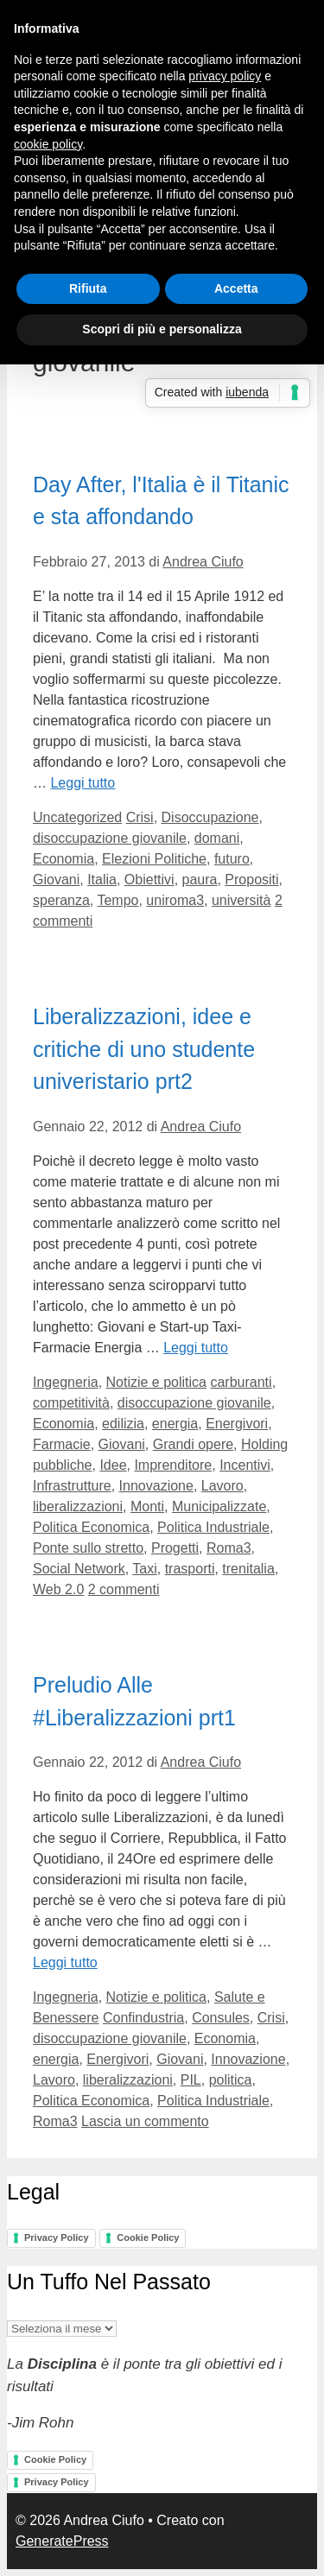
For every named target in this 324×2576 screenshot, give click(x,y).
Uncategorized (77, 817)
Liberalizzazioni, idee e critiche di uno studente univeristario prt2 (144, 1048)
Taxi (144, 1568)
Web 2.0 (58, 1589)
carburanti (240, 1382)
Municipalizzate (219, 1506)
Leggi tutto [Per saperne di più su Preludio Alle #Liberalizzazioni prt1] (65, 1962)
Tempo (117, 900)
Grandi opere (193, 1444)
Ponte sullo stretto (88, 1548)
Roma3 (228, 1548)
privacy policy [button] (224, 76)
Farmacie (62, 1444)
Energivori (237, 1423)
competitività (71, 1403)
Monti (147, 1506)
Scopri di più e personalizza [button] (161, 329)
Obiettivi (149, 879)
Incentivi (244, 1465)
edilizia (123, 1423)
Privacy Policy (56, 2237)
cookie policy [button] (48, 144)
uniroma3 (175, 900)
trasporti (190, 1568)
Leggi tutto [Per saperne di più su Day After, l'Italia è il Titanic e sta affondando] (82, 782)
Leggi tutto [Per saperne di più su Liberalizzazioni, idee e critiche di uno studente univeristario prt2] (195, 1347)
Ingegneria (65, 1382)
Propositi (251, 879)
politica (230, 2080)
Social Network (79, 1568)
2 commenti (124, 1589)
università (241, 900)
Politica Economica (91, 1527)
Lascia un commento (145, 2121)
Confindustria (143, 2017)
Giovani (56, 879)
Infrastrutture (72, 1485)
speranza (61, 900)
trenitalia (248, 1568)
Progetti (175, 1548)
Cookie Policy (148, 2237)
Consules (221, 2017)
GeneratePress (62, 2541)
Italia (102, 879)
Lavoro (222, 1485)
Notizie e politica (156, 1382)
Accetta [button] (236, 288)
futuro (232, 858)
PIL (191, 2080)
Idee (112, 1465)
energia (175, 1423)
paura (200, 879)
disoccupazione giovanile (110, 838)
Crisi (140, 817)
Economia (63, 858)
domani (216, 838)
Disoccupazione (210, 817)
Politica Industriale (213, 1527)
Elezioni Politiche (154, 858)
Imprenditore (173, 1465)
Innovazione (156, 1485)
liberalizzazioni (78, 1506)
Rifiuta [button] (88, 288)
